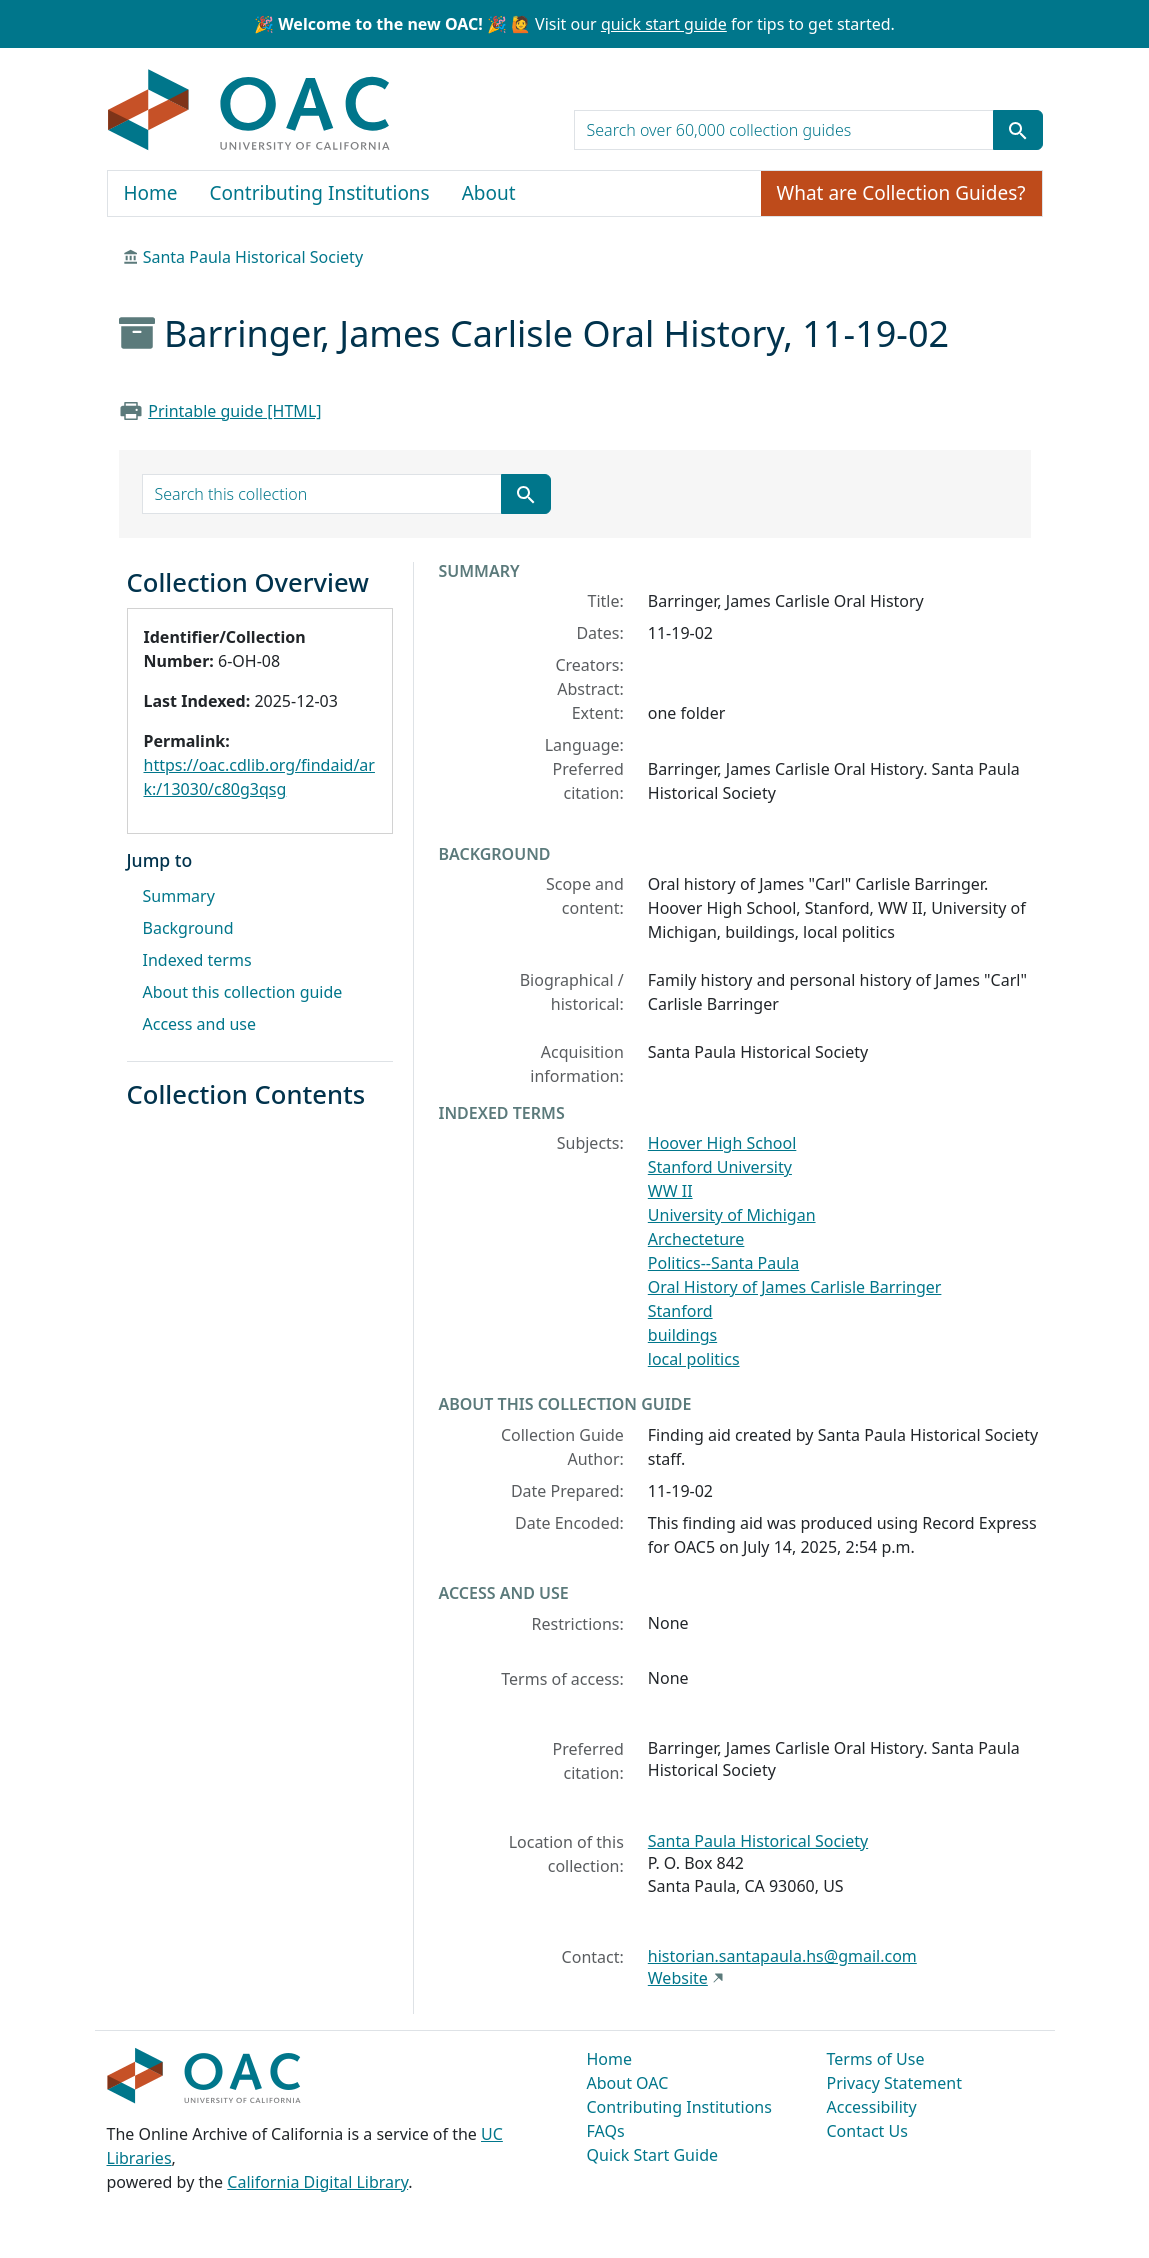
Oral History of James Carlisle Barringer (795, 1287)
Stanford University (720, 1167)
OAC (249, 111)
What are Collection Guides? (901, 193)
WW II (670, 1191)
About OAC (628, 2083)
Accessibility (872, 2107)
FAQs (606, 2131)
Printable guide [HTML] (234, 411)
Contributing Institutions (320, 193)
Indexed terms (197, 960)
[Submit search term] (1018, 130)
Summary (179, 896)
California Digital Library (317, 2182)
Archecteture (696, 1239)
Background (188, 928)
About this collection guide (243, 992)
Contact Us (867, 2131)
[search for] (784, 130)
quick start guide (664, 24)
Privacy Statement (895, 2083)
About (489, 193)
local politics (694, 1359)
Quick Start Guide (653, 2155)
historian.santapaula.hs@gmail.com (782, 1956)
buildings (682, 1335)
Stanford (680, 1311)
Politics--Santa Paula (723, 1263)
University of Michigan (732, 1215)
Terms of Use (876, 2059)
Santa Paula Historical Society (253, 257)
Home (151, 193)
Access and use (200, 1024)
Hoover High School (722, 1143)
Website (678, 1978)
